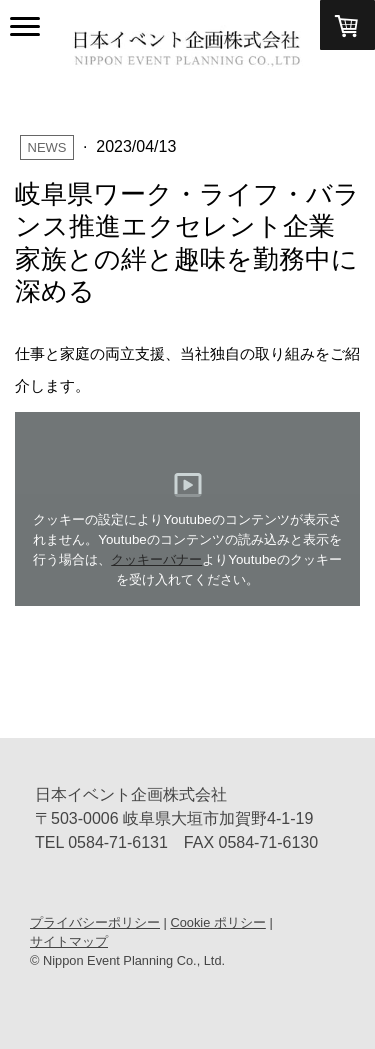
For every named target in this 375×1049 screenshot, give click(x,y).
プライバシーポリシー (95, 922)
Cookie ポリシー (217, 922)
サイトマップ (69, 941)
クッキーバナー (156, 559)
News (47, 147)
